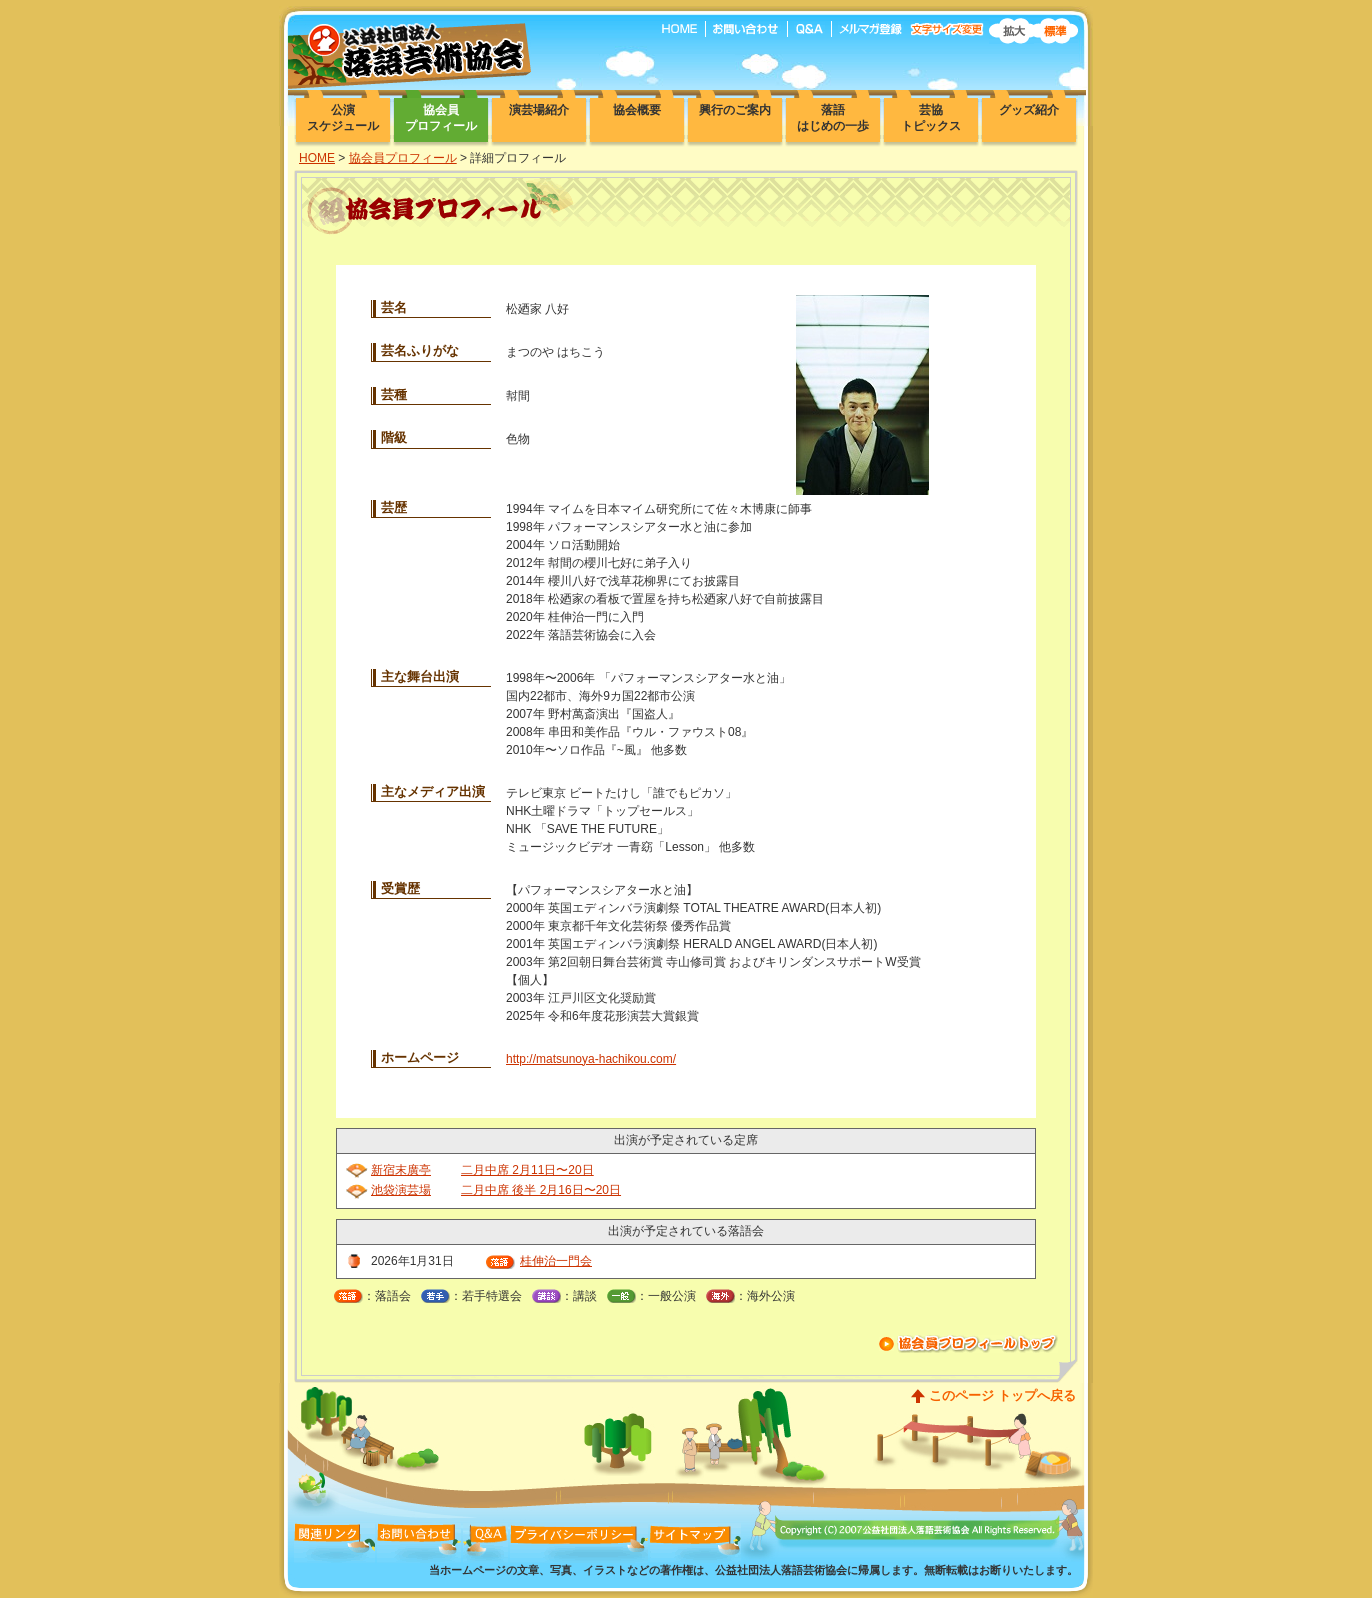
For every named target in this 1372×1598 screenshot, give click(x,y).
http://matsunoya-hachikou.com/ (591, 1059)
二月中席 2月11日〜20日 (527, 1170)
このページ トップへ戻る (1002, 1395)
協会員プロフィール (403, 158)
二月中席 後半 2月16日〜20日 (541, 1190)
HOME (317, 158)
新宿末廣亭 (401, 1170)
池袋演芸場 (401, 1190)
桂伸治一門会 (556, 1261)
